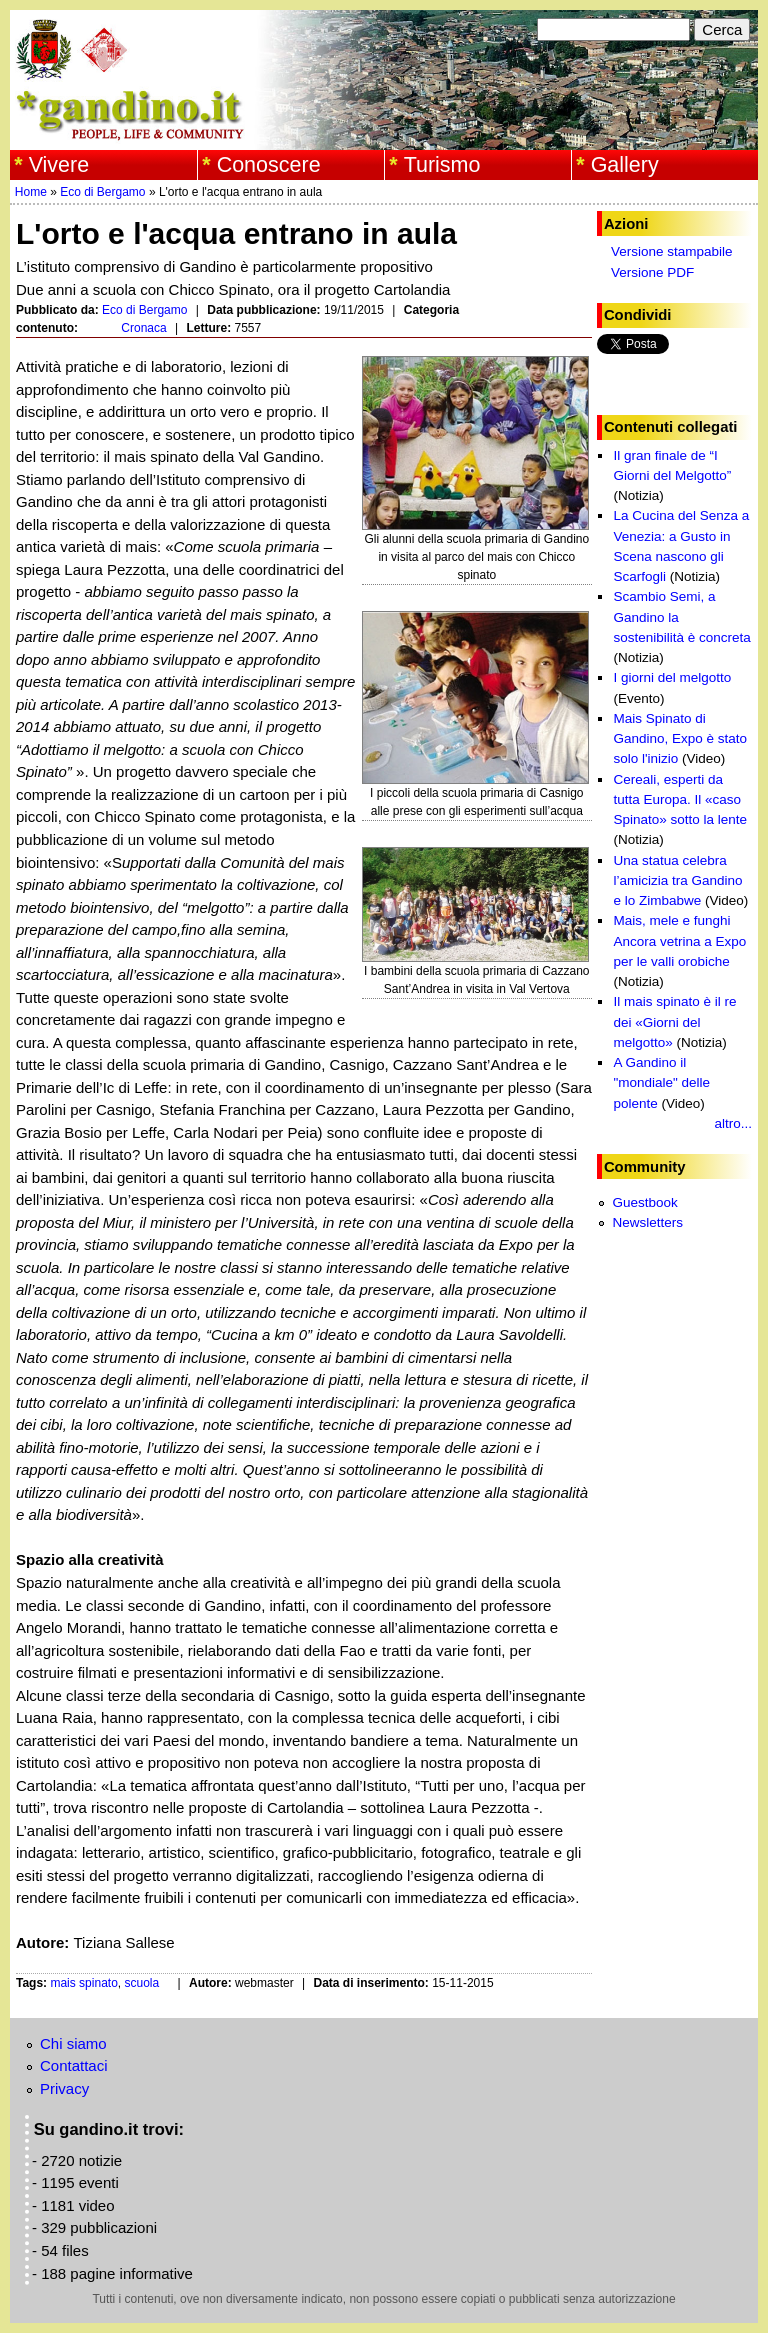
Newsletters (647, 1222)
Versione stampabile (672, 251)
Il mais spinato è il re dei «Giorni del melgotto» (674, 1022)
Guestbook (644, 1202)
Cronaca (143, 328)
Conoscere (269, 165)
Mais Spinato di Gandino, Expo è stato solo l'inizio (680, 739)
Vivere (59, 165)
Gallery (625, 165)
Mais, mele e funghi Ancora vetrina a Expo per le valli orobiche (679, 941)
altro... (733, 1123)
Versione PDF (652, 272)
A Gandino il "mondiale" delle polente (661, 1083)
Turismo (442, 165)
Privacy (64, 2088)
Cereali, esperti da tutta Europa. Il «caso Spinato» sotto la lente (680, 800)
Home (31, 192)
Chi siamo (73, 2043)
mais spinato (83, 1983)
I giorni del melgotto (672, 677)
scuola (142, 1983)
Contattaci (74, 2065)
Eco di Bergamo (102, 192)
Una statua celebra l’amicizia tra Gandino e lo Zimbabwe (677, 881)
